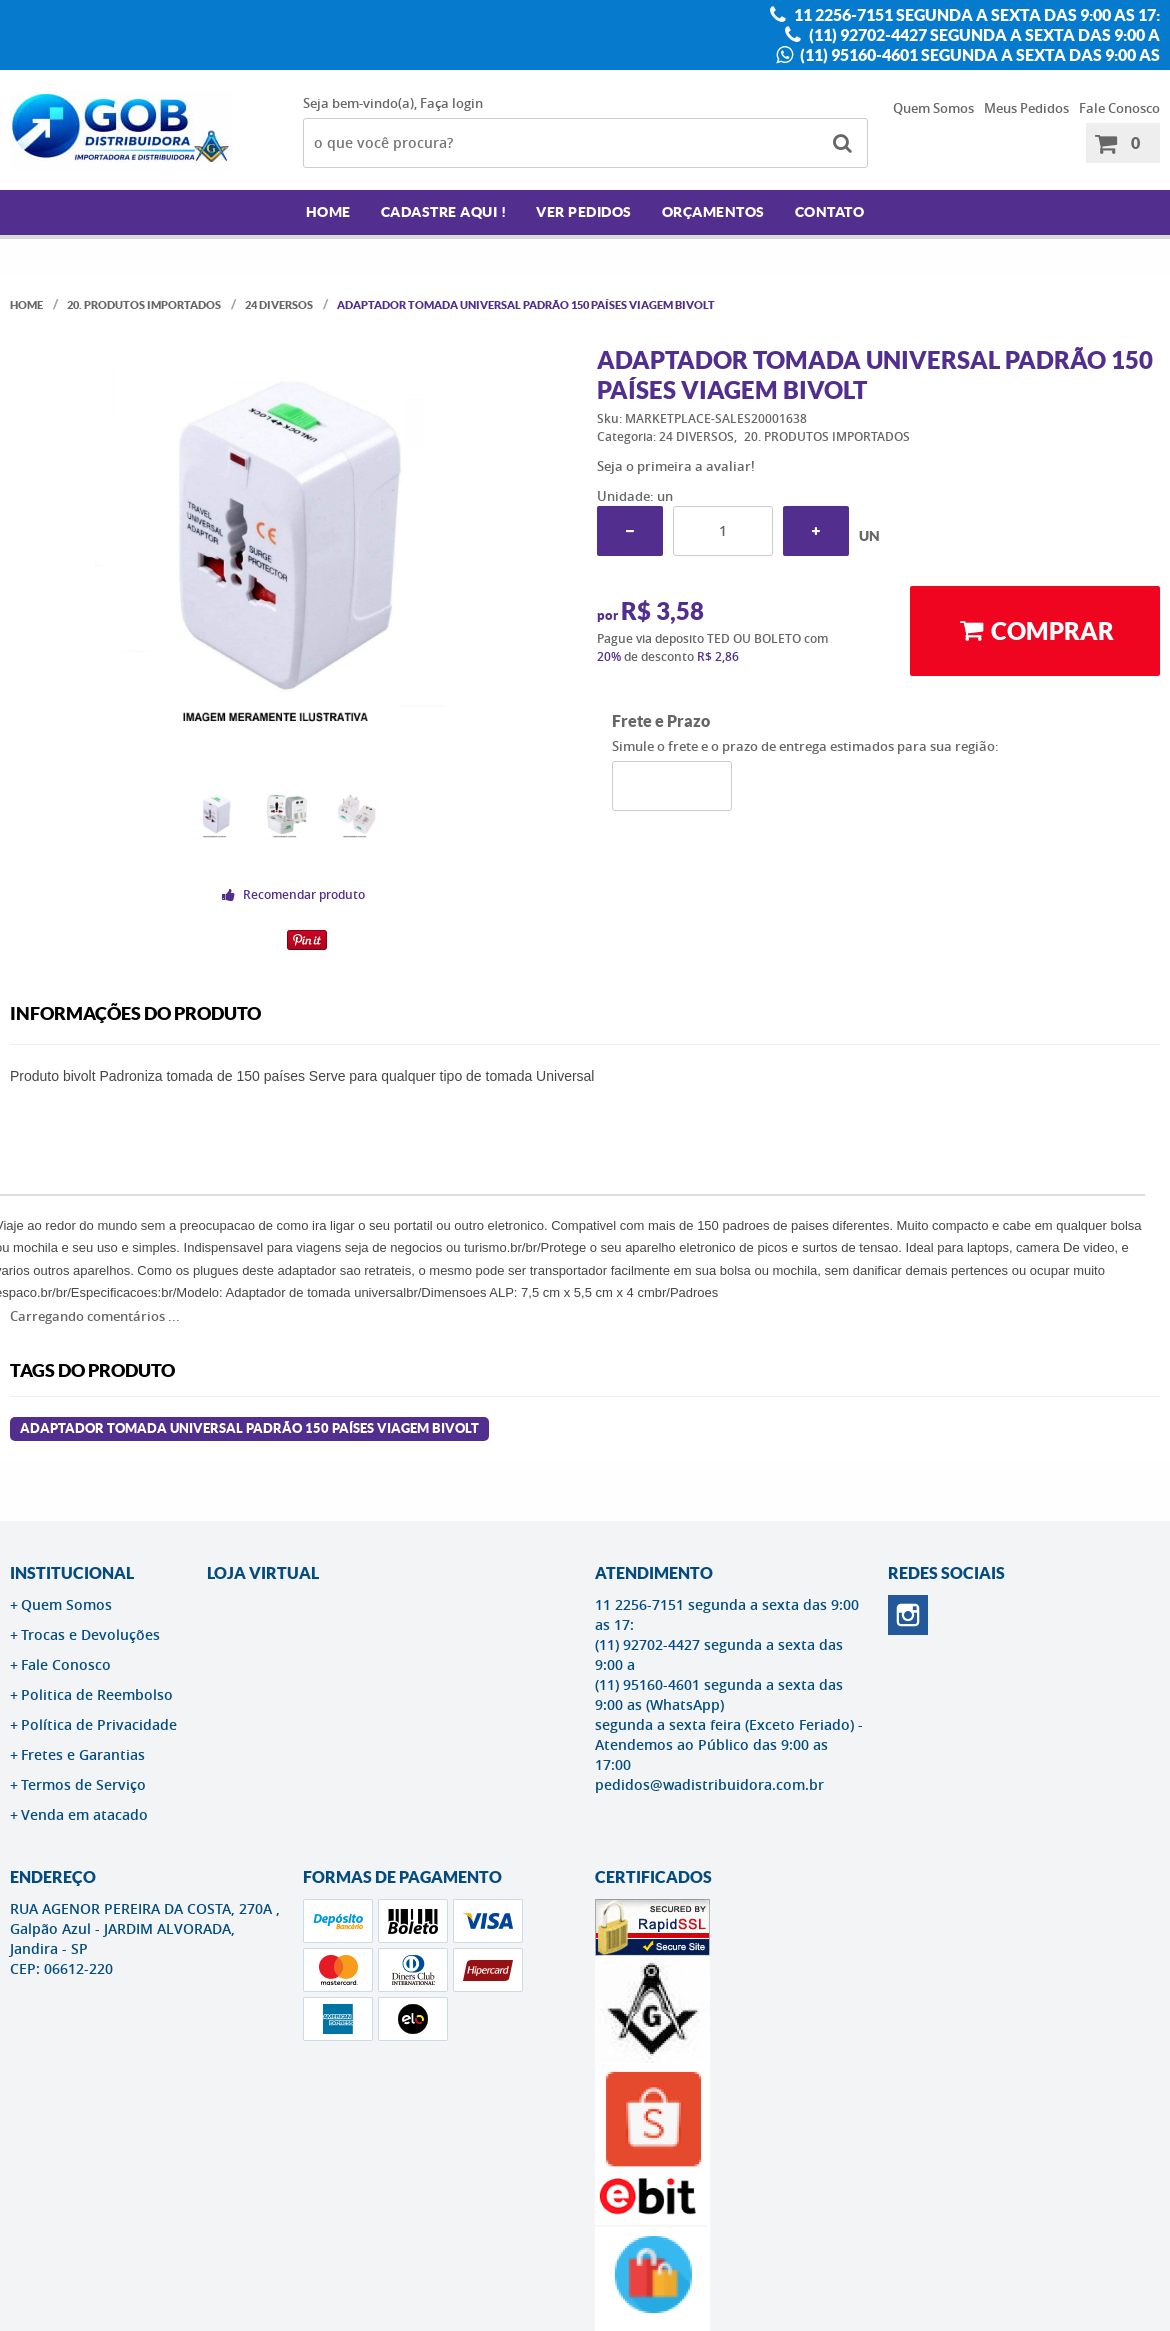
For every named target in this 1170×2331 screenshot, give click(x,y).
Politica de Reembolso (97, 1694)
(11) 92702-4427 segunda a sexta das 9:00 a (983, 35)
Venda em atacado (84, 1814)
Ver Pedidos (584, 212)
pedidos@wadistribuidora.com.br (709, 1784)
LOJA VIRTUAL (263, 1573)
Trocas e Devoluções (90, 1634)
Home (328, 212)
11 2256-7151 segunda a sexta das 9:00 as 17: (975, 15)
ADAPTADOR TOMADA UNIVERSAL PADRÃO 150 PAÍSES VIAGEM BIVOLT (249, 1428)
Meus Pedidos (1026, 108)
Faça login (451, 103)
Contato (830, 212)
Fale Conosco (1119, 108)
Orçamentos (713, 212)
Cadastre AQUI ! (444, 212)
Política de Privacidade (99, 1724)
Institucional (72, 1573)
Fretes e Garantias (83, 1754)
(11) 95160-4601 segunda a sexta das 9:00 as (978, 55)
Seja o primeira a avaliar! (676, 466)
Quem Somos (933, 108)
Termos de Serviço (83, 1784)
